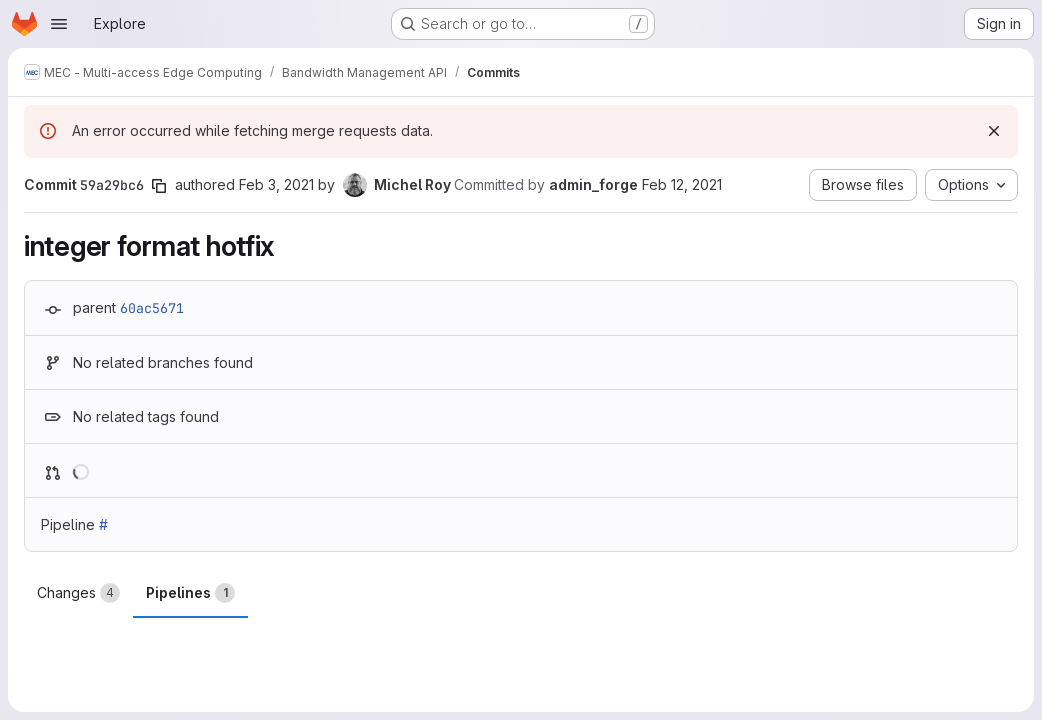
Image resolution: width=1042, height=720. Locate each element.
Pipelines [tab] (190, 593)
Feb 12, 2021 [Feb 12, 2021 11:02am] (682, 184)
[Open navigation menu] (59, 24)
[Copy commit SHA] (159, 186)
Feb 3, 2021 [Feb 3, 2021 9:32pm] (276, 184)
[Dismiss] (994, 131)
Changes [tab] (78, 593)
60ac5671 (152, 308)
